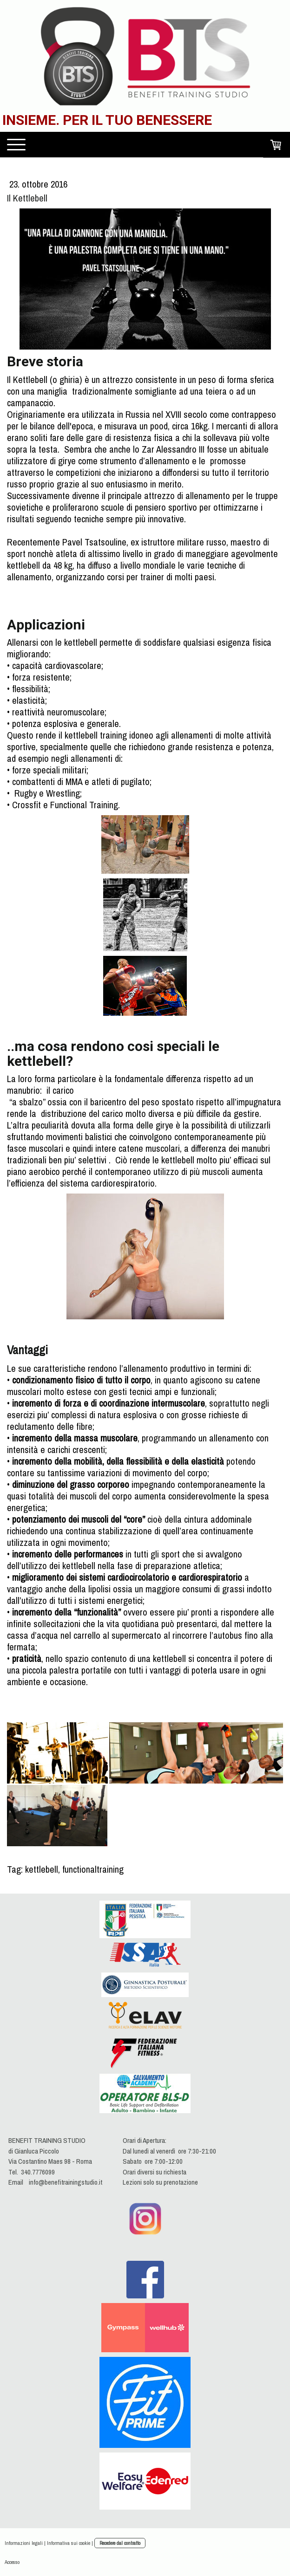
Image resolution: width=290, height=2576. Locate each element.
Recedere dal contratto (119, 2542)
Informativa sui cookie (68, 2542)
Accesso (12, 2561)
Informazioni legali (24, 2542)
